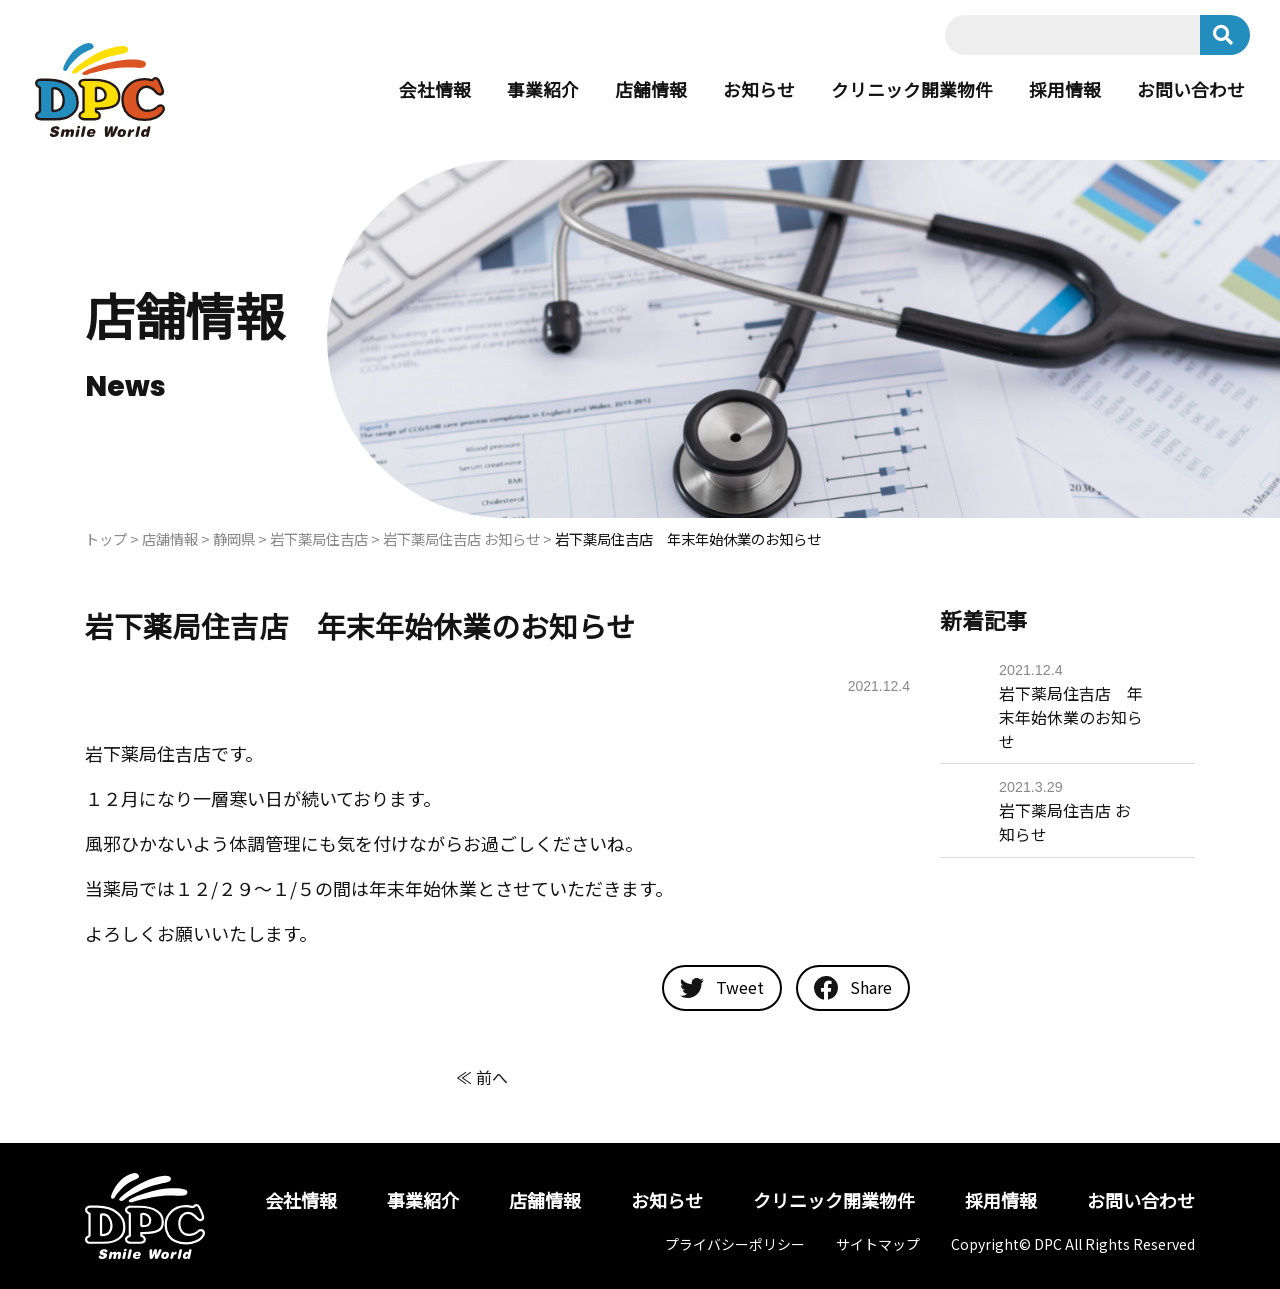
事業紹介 (543, 90)
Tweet (722, 988)
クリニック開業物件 (912, 90)
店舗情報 (651, 90)
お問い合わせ (1191, 90)
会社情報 (435, 90)
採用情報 (1065, 90)
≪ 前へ (482, 1077)
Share (853, 988)
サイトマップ (878, 1244)
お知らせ (759, 90)
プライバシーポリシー (735, 1244)
